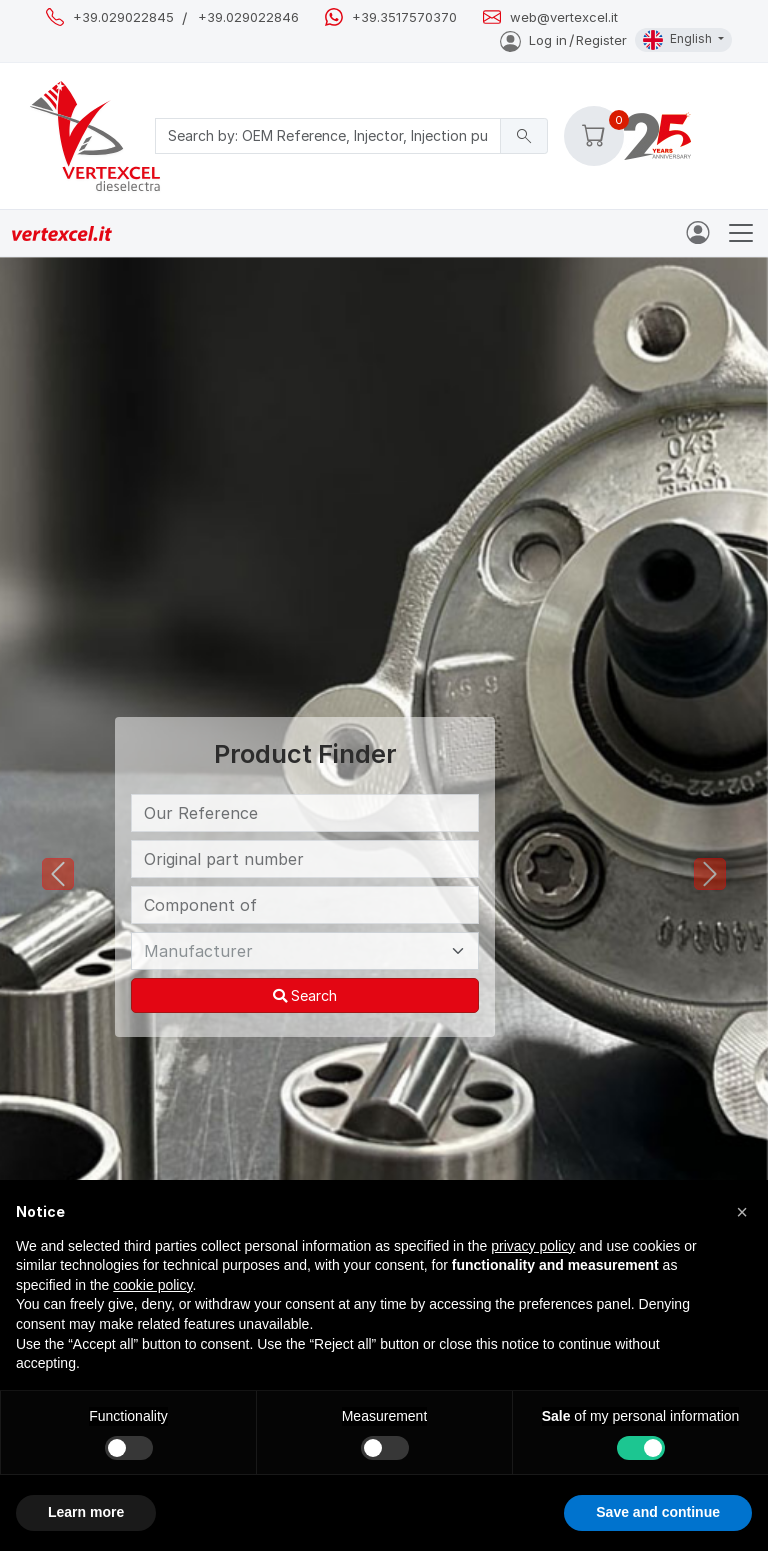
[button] (594, 136)
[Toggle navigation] (741, 233)
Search (305, 995)
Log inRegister (563, 40)
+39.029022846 (248, 17)
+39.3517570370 (404, 17)
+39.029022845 (123, 17)
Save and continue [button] (658, 1512)
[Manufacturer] (305, 951)
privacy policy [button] (533, 1246)
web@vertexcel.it (564, 17)
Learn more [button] (86, 1512)
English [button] (679, 40)
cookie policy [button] (152, 1285)
